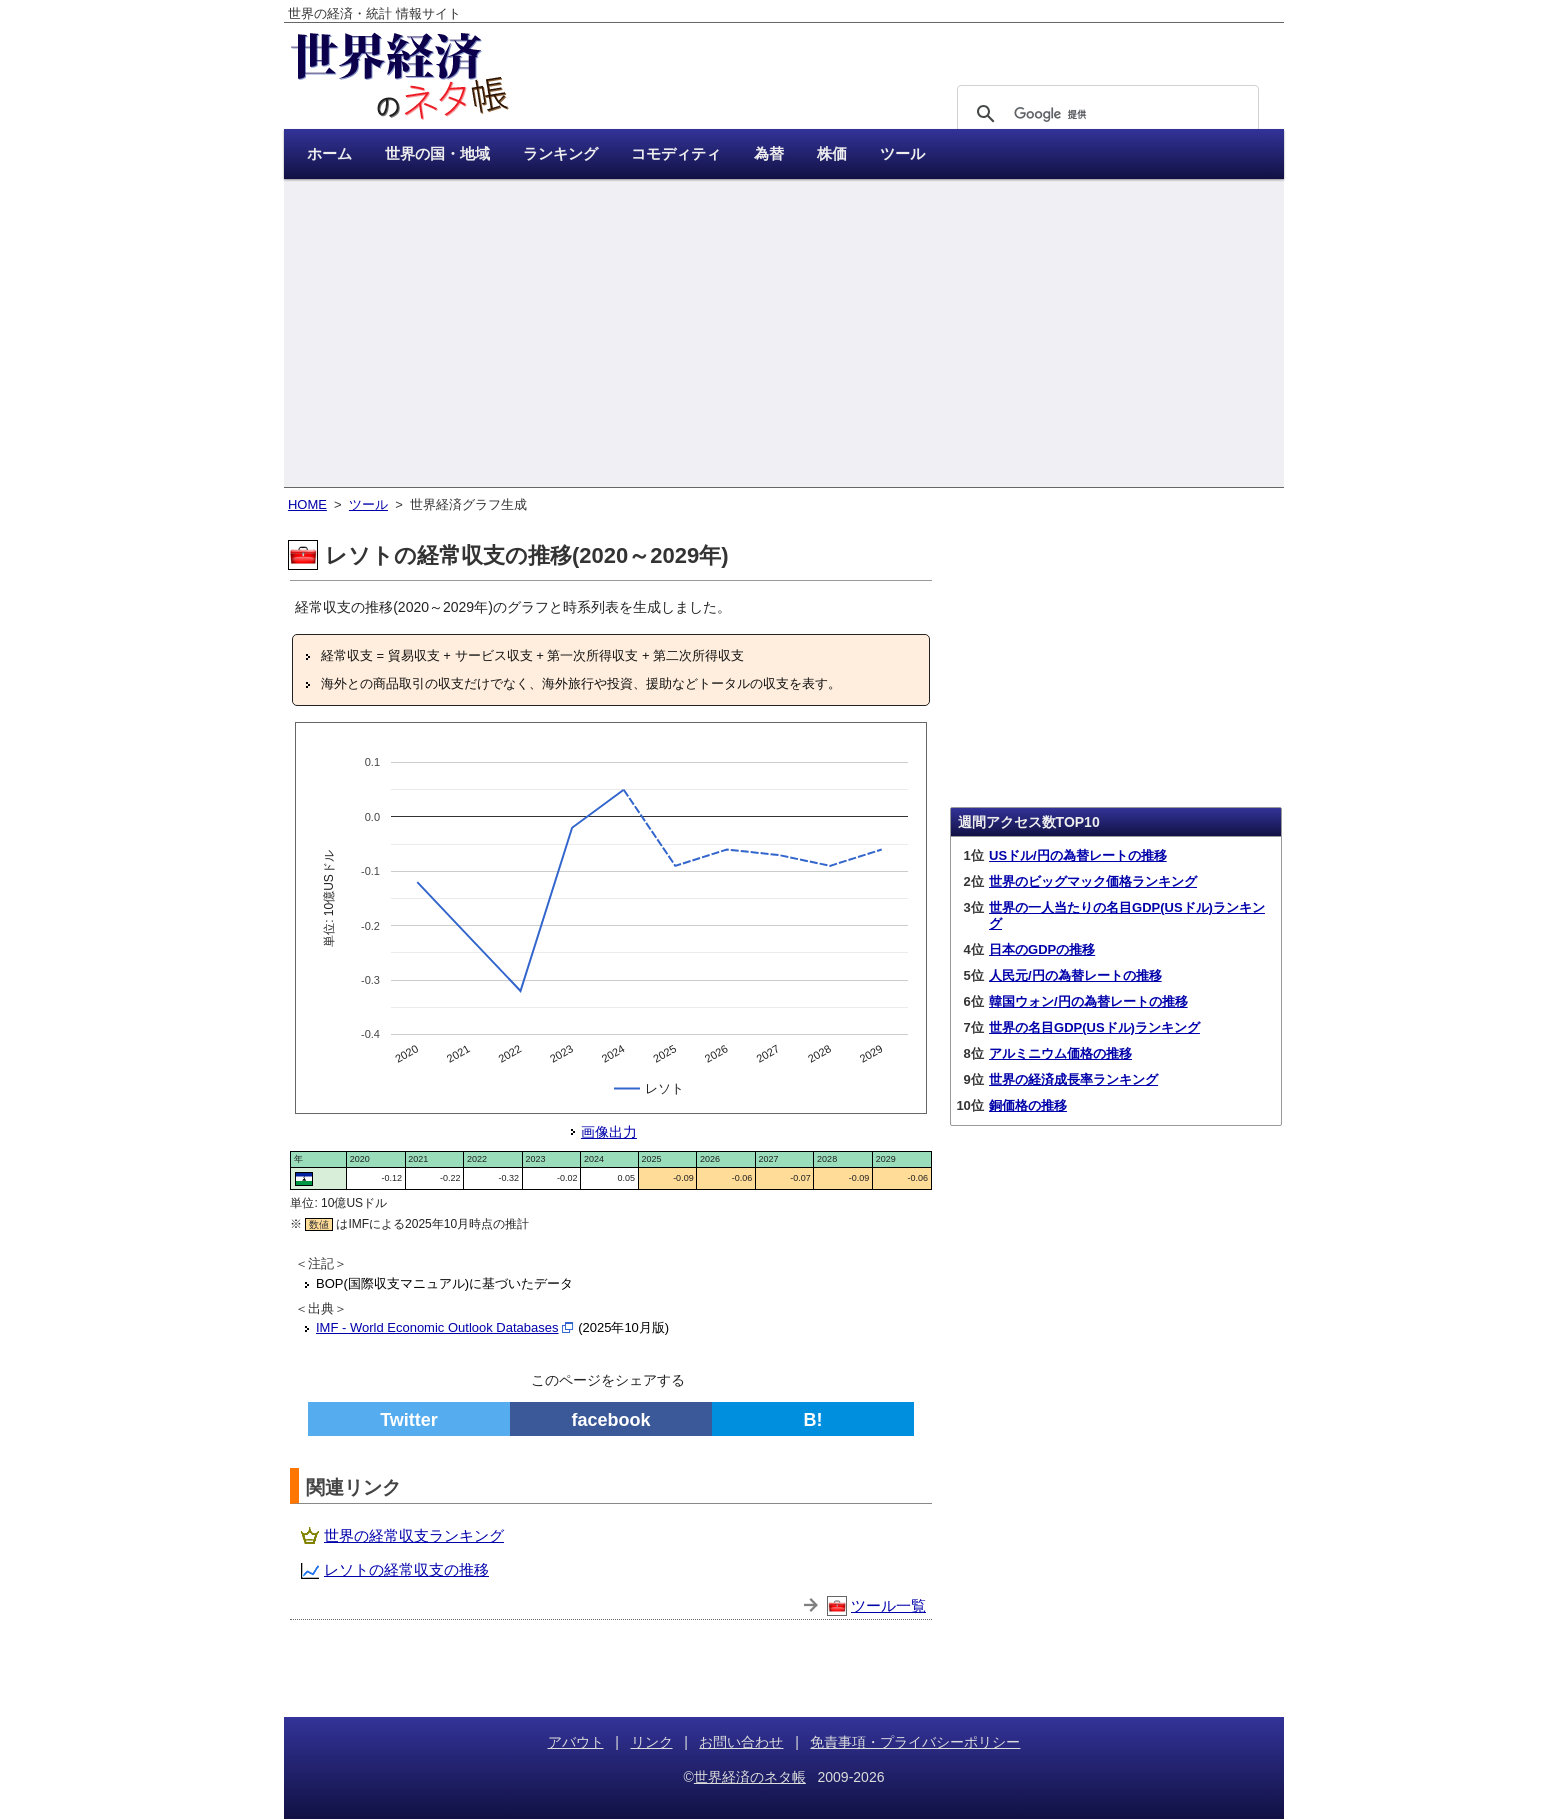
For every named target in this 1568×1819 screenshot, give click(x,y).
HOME (307, 504)
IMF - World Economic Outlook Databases (437, 1327)
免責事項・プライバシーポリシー (915, 1742)
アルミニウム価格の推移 (1060, 1053)
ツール (368, 504)
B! (813, 1420)
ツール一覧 (888, 1605)
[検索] (1105, 114)
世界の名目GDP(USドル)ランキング (1094, 1027)
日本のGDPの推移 (1042, 949)
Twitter (409, 1420)
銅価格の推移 (1028, 1105)
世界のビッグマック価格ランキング (1093, 881)
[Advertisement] (784, 335)
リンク (652, 1742)
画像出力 (609, 1132)
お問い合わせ (741, 1742)
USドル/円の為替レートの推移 (1078, 855)
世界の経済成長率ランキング (1073, 1079)
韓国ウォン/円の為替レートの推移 (1088, 1001)
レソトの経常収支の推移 (406, 1569)
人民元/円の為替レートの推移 (1075, 975)
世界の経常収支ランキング (414, 1535)
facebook (610, 1420)
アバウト (576, 1742)
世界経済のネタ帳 (750, 1777)
